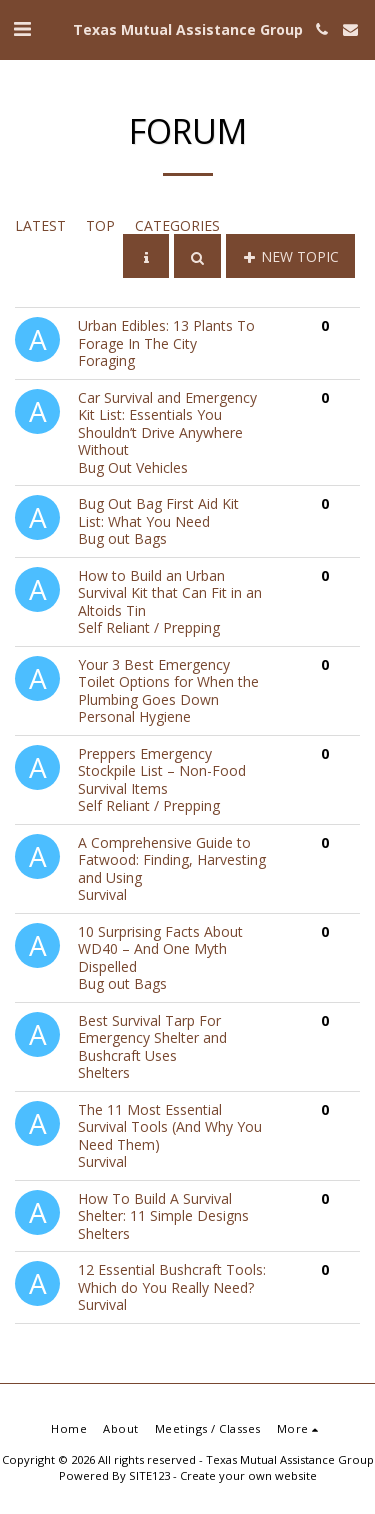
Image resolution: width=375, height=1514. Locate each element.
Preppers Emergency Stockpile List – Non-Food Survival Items (162, 771)
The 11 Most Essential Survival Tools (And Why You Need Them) (170, 1127)
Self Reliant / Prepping (149, 627)
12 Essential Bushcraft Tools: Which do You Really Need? (172, 1278)
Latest (40, 225)
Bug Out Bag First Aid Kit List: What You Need (158, 512)
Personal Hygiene (134, 716)
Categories (177, 225)
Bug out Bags (122, 538)
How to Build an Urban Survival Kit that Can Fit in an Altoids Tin (170, 593)
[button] (22, 28)
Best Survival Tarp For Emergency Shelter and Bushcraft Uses (152, 1038)
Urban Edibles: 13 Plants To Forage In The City (166, 334)
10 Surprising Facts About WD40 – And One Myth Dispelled (160, 949)
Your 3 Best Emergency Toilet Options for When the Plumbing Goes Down (168, 682)
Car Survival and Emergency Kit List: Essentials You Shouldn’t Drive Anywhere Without (167, 424)
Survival (102, 894)
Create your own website (248, 1475)
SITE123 (149, 1475)
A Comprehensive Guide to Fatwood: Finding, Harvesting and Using (172, 860)
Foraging (106, 360)
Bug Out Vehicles (133, 467)
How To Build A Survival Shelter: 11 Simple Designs (163, 1207)
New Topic (291, 256)
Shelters (104, 1072)
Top (100, 225)
